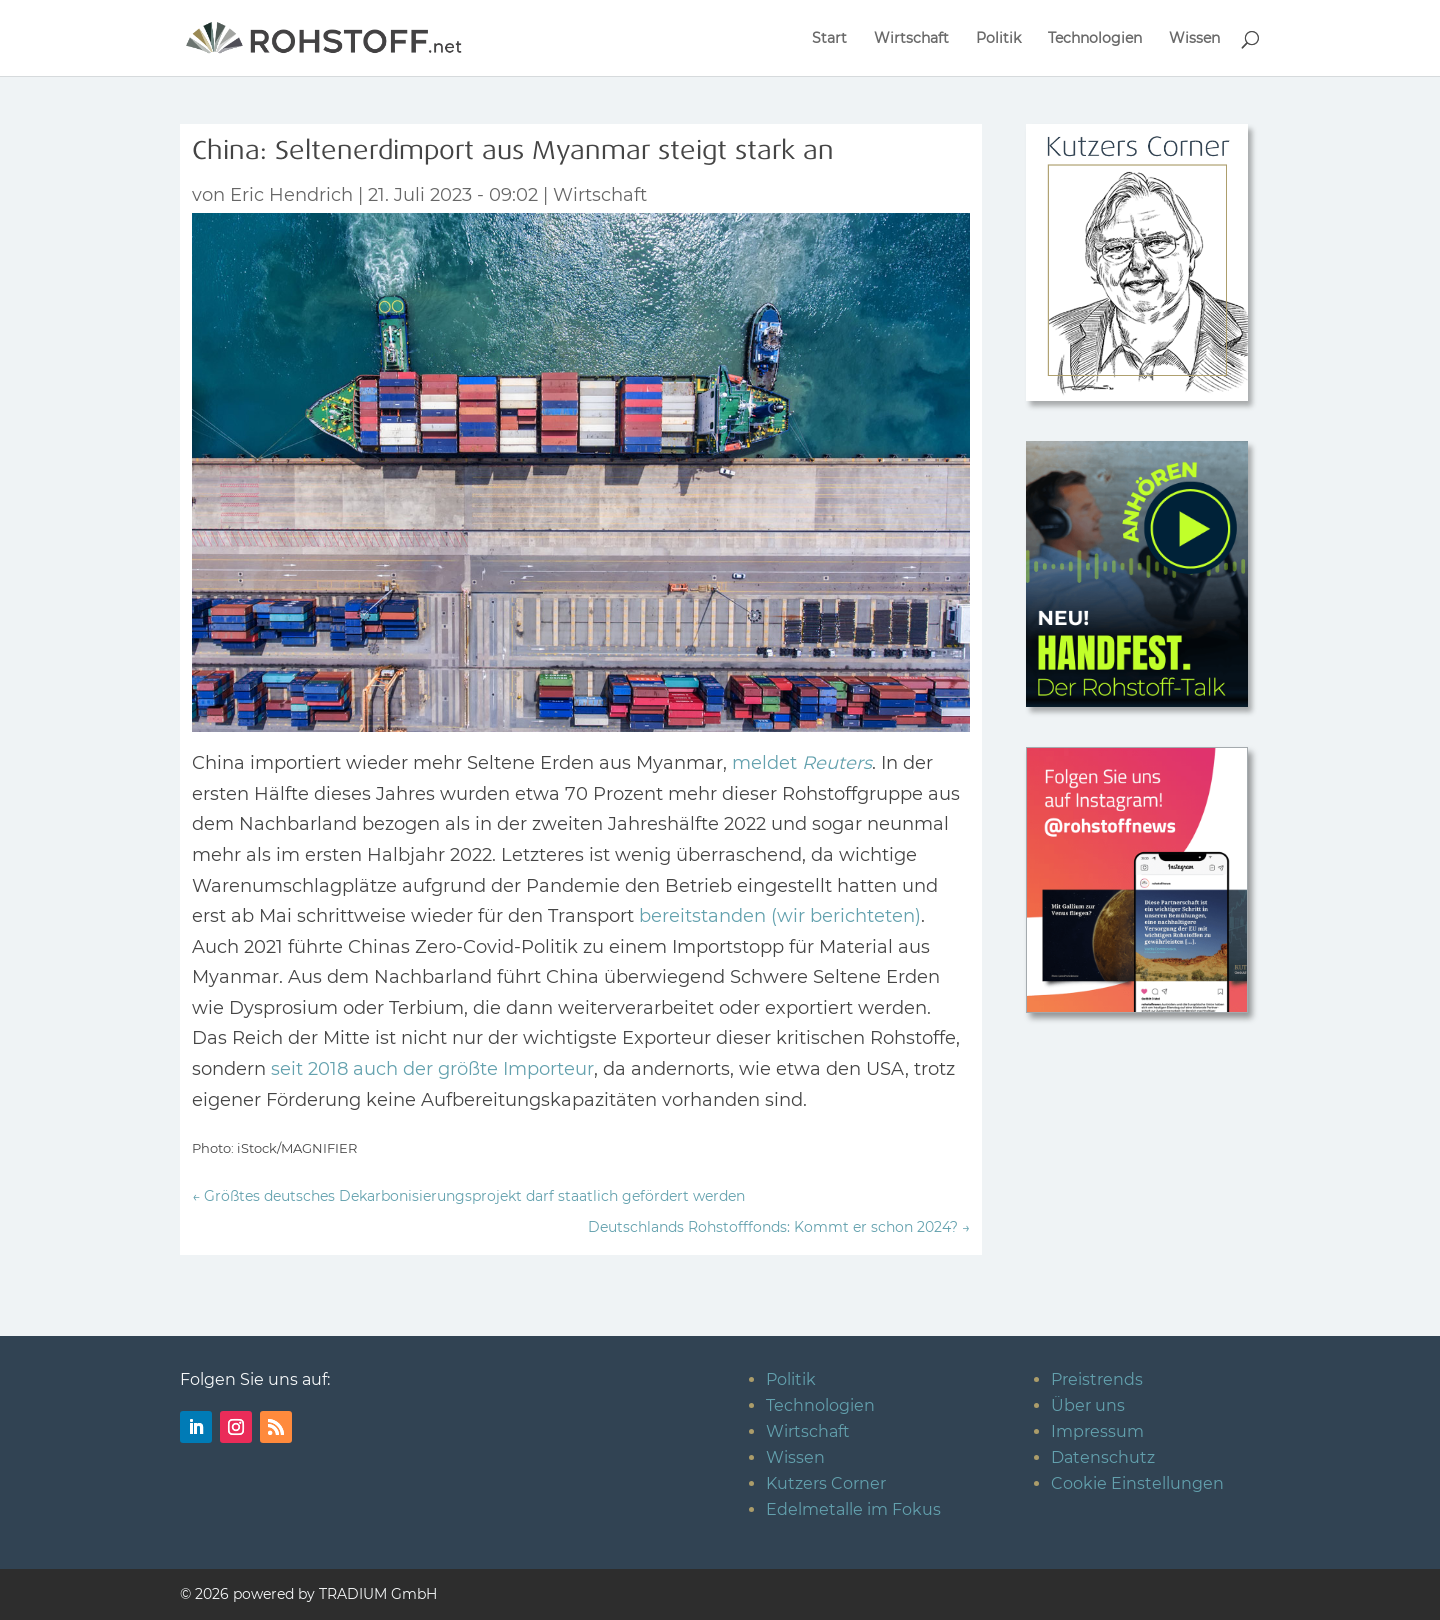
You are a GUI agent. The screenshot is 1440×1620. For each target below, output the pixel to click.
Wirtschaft (911, 39)
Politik (998, 39)
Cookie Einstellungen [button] (1137, 1483)
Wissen (1194, 39)
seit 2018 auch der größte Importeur (432, 1069)
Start (829, 39)
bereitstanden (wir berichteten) (780, 916)
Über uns (1088, 1405)
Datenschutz (1103, 1457)
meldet (802, 763)
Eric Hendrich (291, 195)
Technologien (1095, 39)
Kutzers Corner (826, 1483)
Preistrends (1097, 1379)
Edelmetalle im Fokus (853, 1509)
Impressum (1097, 1431)
